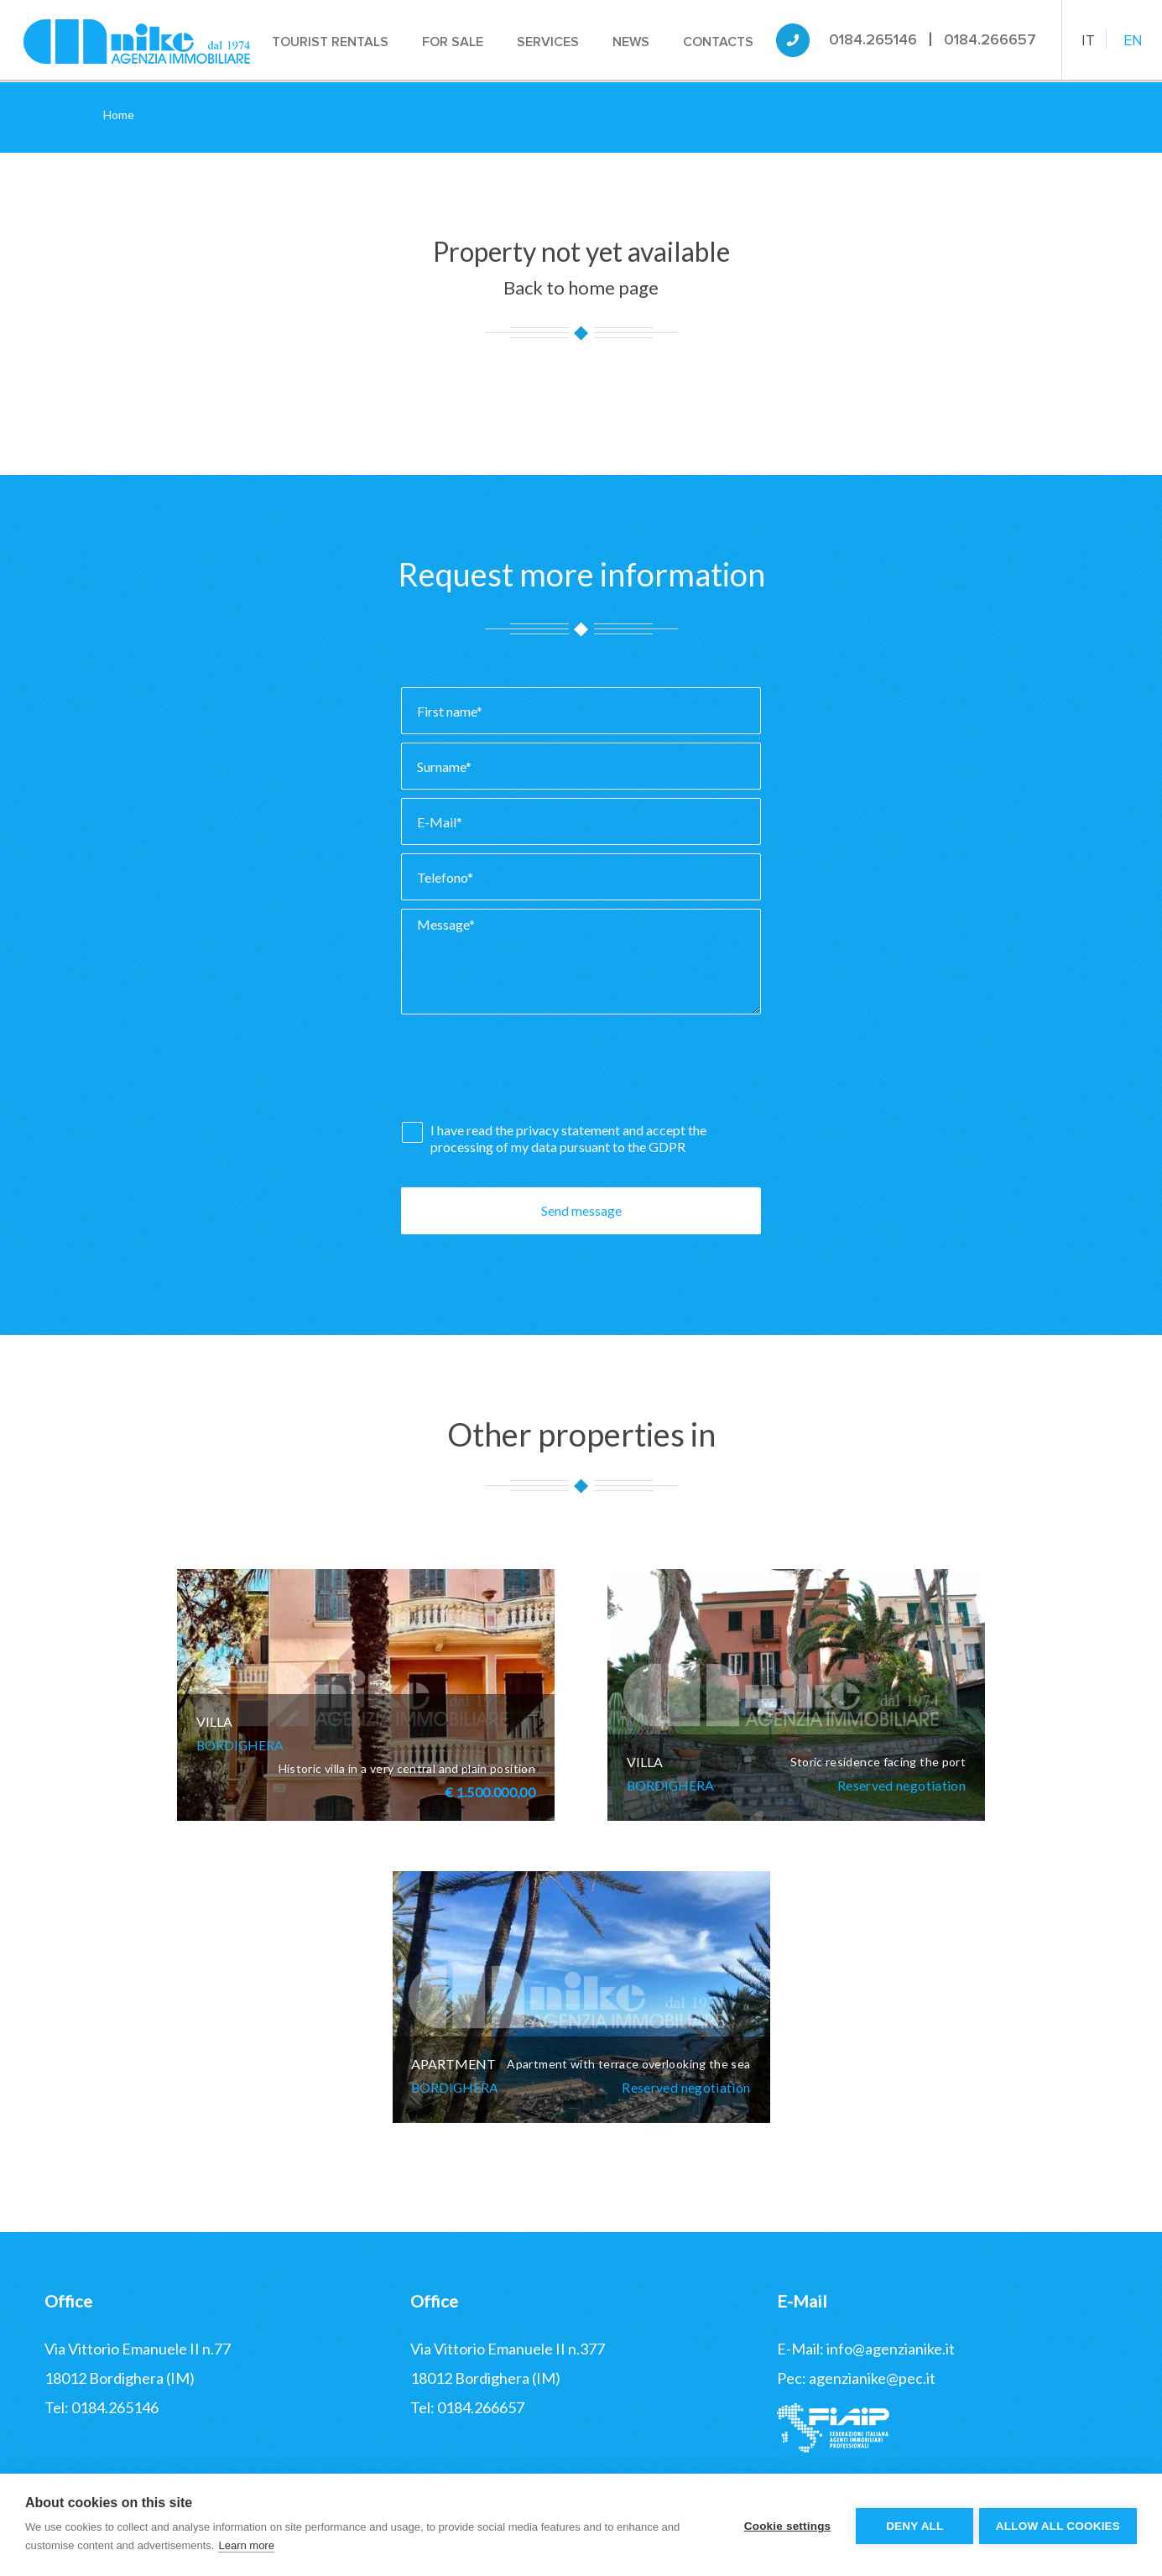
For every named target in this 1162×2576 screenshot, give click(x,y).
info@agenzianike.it (890, 2348)
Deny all (912, 2525)
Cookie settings (784, 2525)
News (632, 42)
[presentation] (528, 1072)
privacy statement (569, 1130)
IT (1088, 40)
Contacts (720, 42)
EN (1133, 40)
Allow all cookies (1058, 2525)
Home (118, 114)
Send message (581, 1210)
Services (549, 42)
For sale (454, 42)
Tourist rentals (332, 42)
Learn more (246, 2545)
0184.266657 (990, 38)
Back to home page (581, 287)
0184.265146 (873, 38)
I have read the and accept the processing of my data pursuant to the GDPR (568, 1138)
